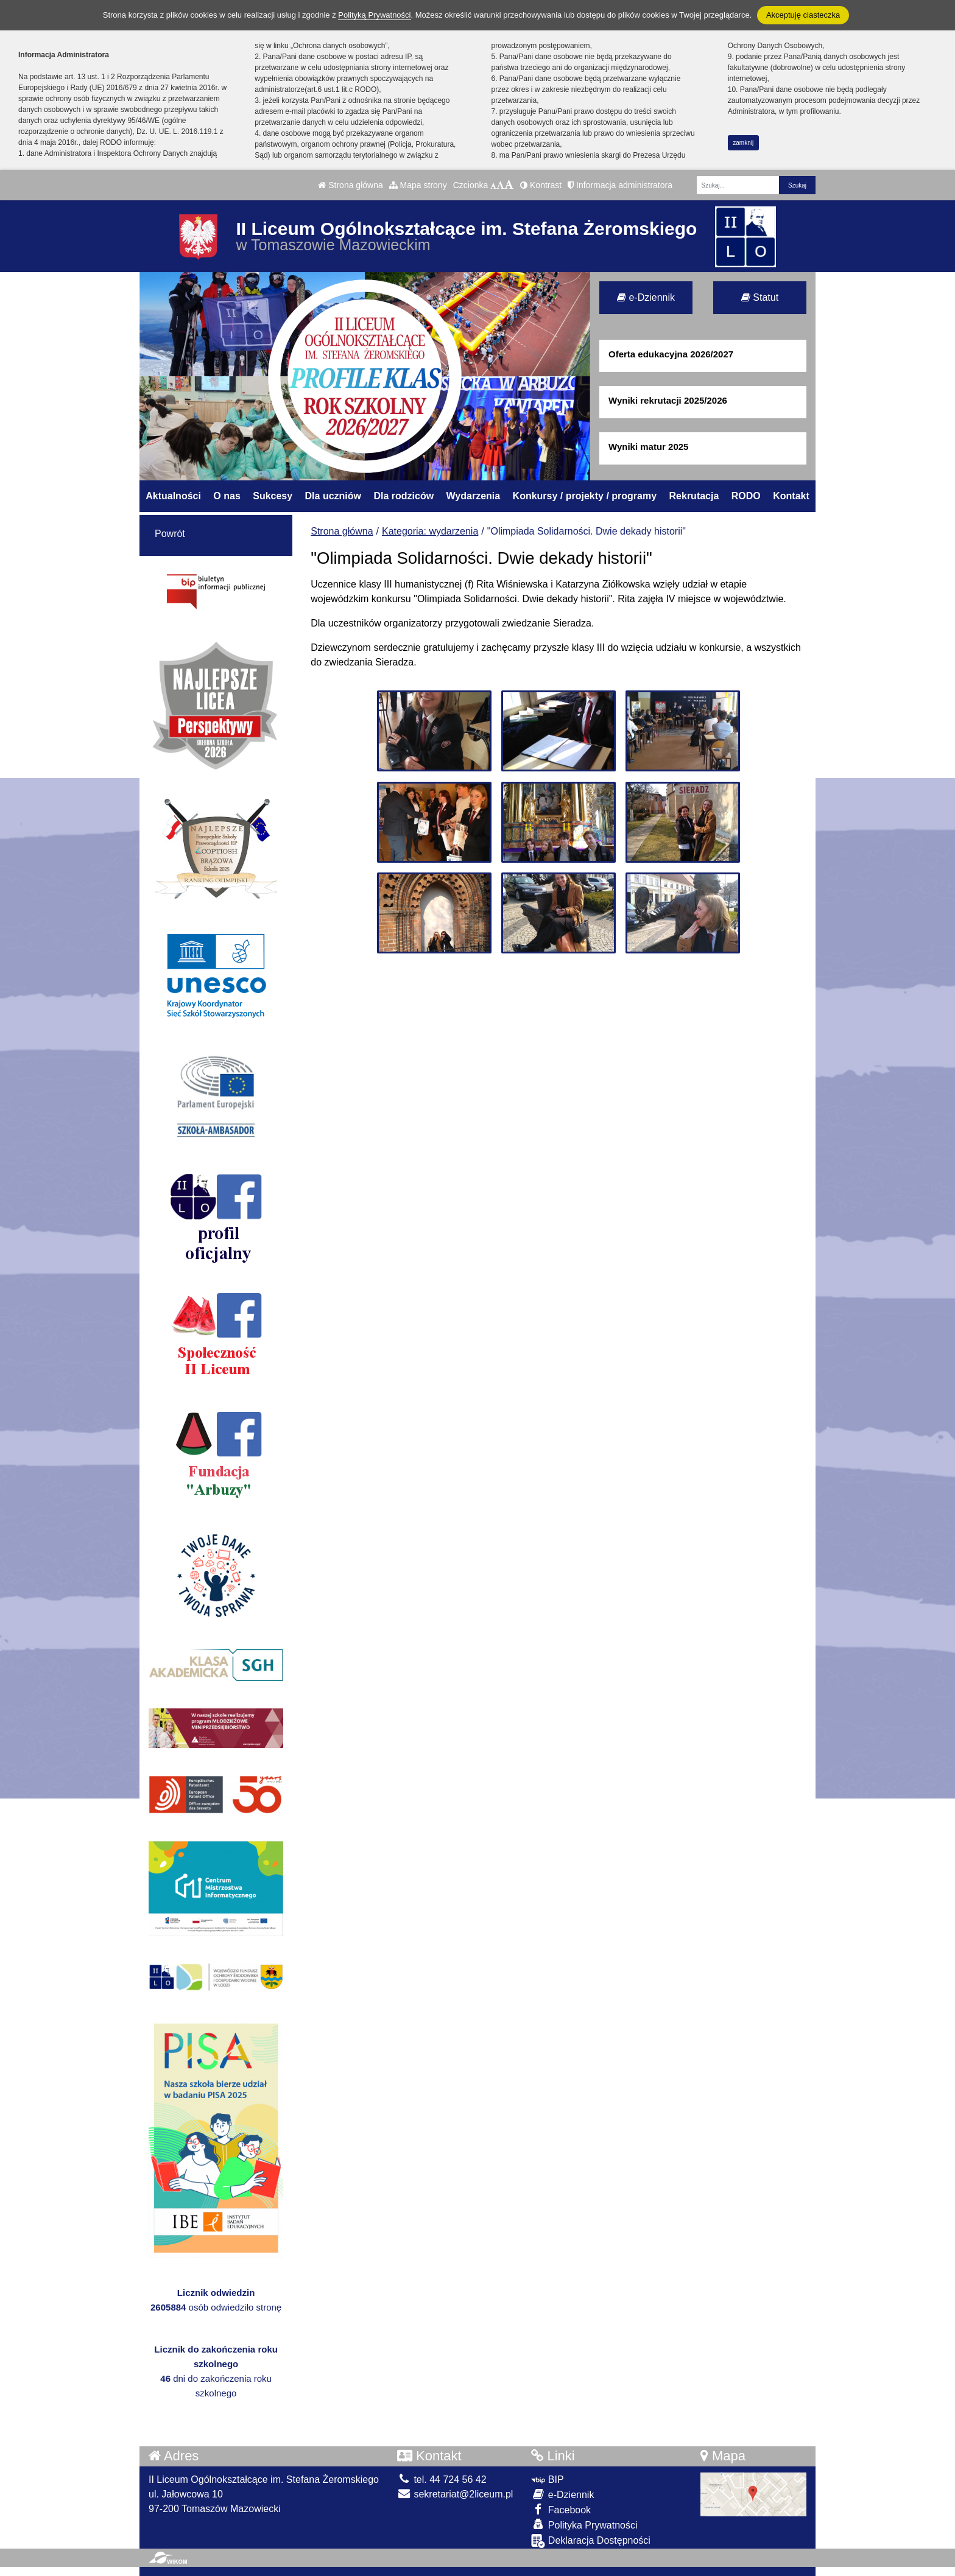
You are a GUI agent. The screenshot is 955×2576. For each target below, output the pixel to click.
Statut (759, 297)
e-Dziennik (646, 297)
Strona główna (350, 185)
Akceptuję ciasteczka (803, 14)
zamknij (743, 142)
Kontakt (791, 496)
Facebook (561, 2509)
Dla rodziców (403, 496)
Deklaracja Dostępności (590, 2541)
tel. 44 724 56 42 (442, 2479)
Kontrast (541, 185)
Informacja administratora (620, 185)
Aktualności (173, 496)
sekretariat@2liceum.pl (455, 2494)
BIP (547, 2479)
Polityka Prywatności (584, 2524)
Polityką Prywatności (374, 14)
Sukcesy (272, 496)
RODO (746, 496)
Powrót (170, 533)
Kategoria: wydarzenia (430, 531)
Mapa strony (418, 185)
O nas (226, 496)
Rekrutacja (694, 496)
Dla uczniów (333, 496)
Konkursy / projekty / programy (585, 496)
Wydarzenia (473, 496)
